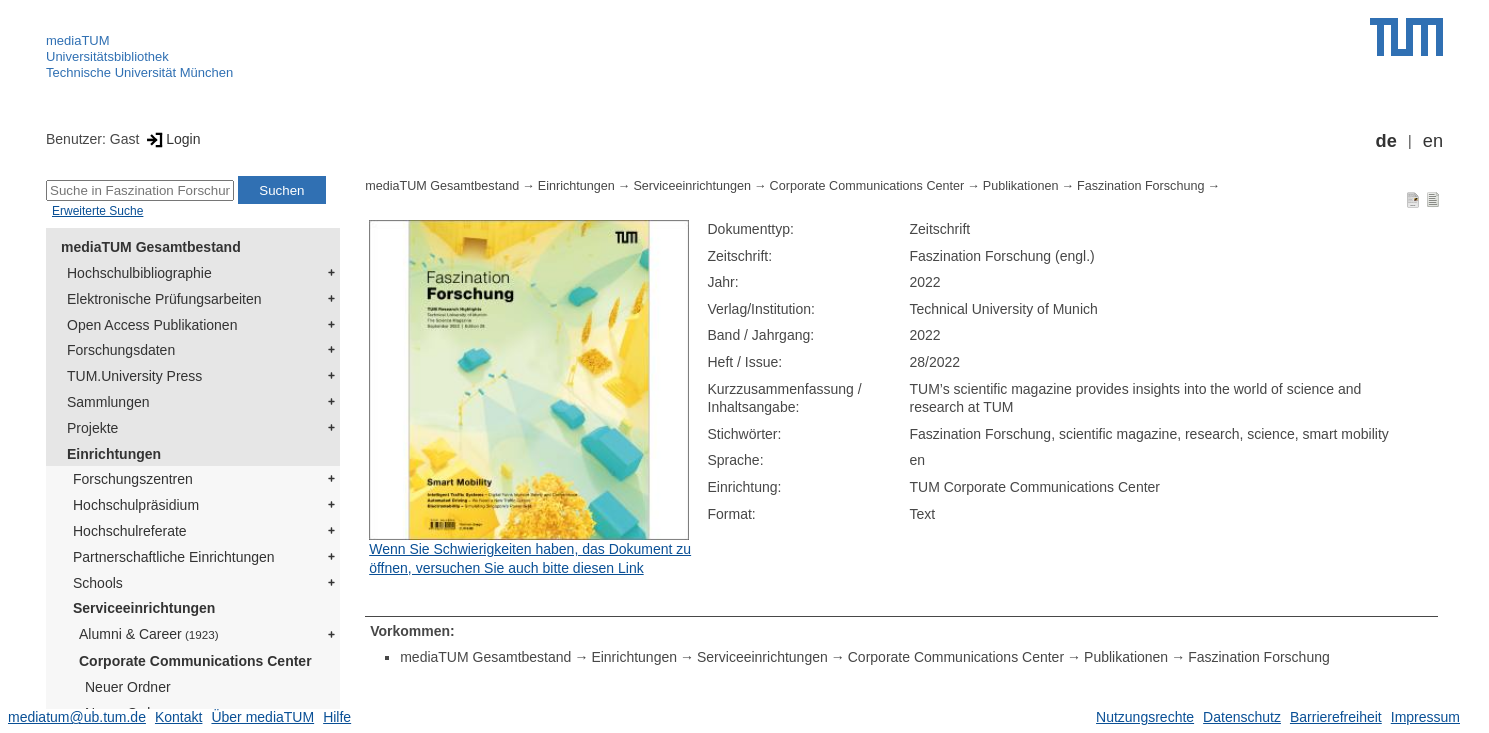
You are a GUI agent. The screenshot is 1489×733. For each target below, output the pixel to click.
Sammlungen (108, 402)
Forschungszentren (133, 479)
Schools (98, 583)
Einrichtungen (114, 454)
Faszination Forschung (1140, 186)
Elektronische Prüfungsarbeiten (164, 299)
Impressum (1425, 717)
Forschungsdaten (121, 350)
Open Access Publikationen (152, 325)
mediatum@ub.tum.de (77, 717)
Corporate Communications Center (195, 661)
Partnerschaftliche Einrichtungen (174, 557)
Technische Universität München (139, 72)
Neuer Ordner (128, 687)
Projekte (92, 428)
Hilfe (337, 717)
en (1433, 141)
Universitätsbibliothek (107, 56)
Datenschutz (1242, 717)
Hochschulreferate (130, 531)
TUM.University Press (134, 376)
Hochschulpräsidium (136, 505)
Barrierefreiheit (1336, 717)
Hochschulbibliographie (139, 273)
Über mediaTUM (262, 717)
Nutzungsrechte (1145, 717)
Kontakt (178, 717)
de (1386, 141)
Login (171, 139)
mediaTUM (78, 40)
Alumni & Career (149, 634)
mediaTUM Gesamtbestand (151, 247)
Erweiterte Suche (97, 211)
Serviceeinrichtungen (144, 608)
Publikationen (1021, 186)
